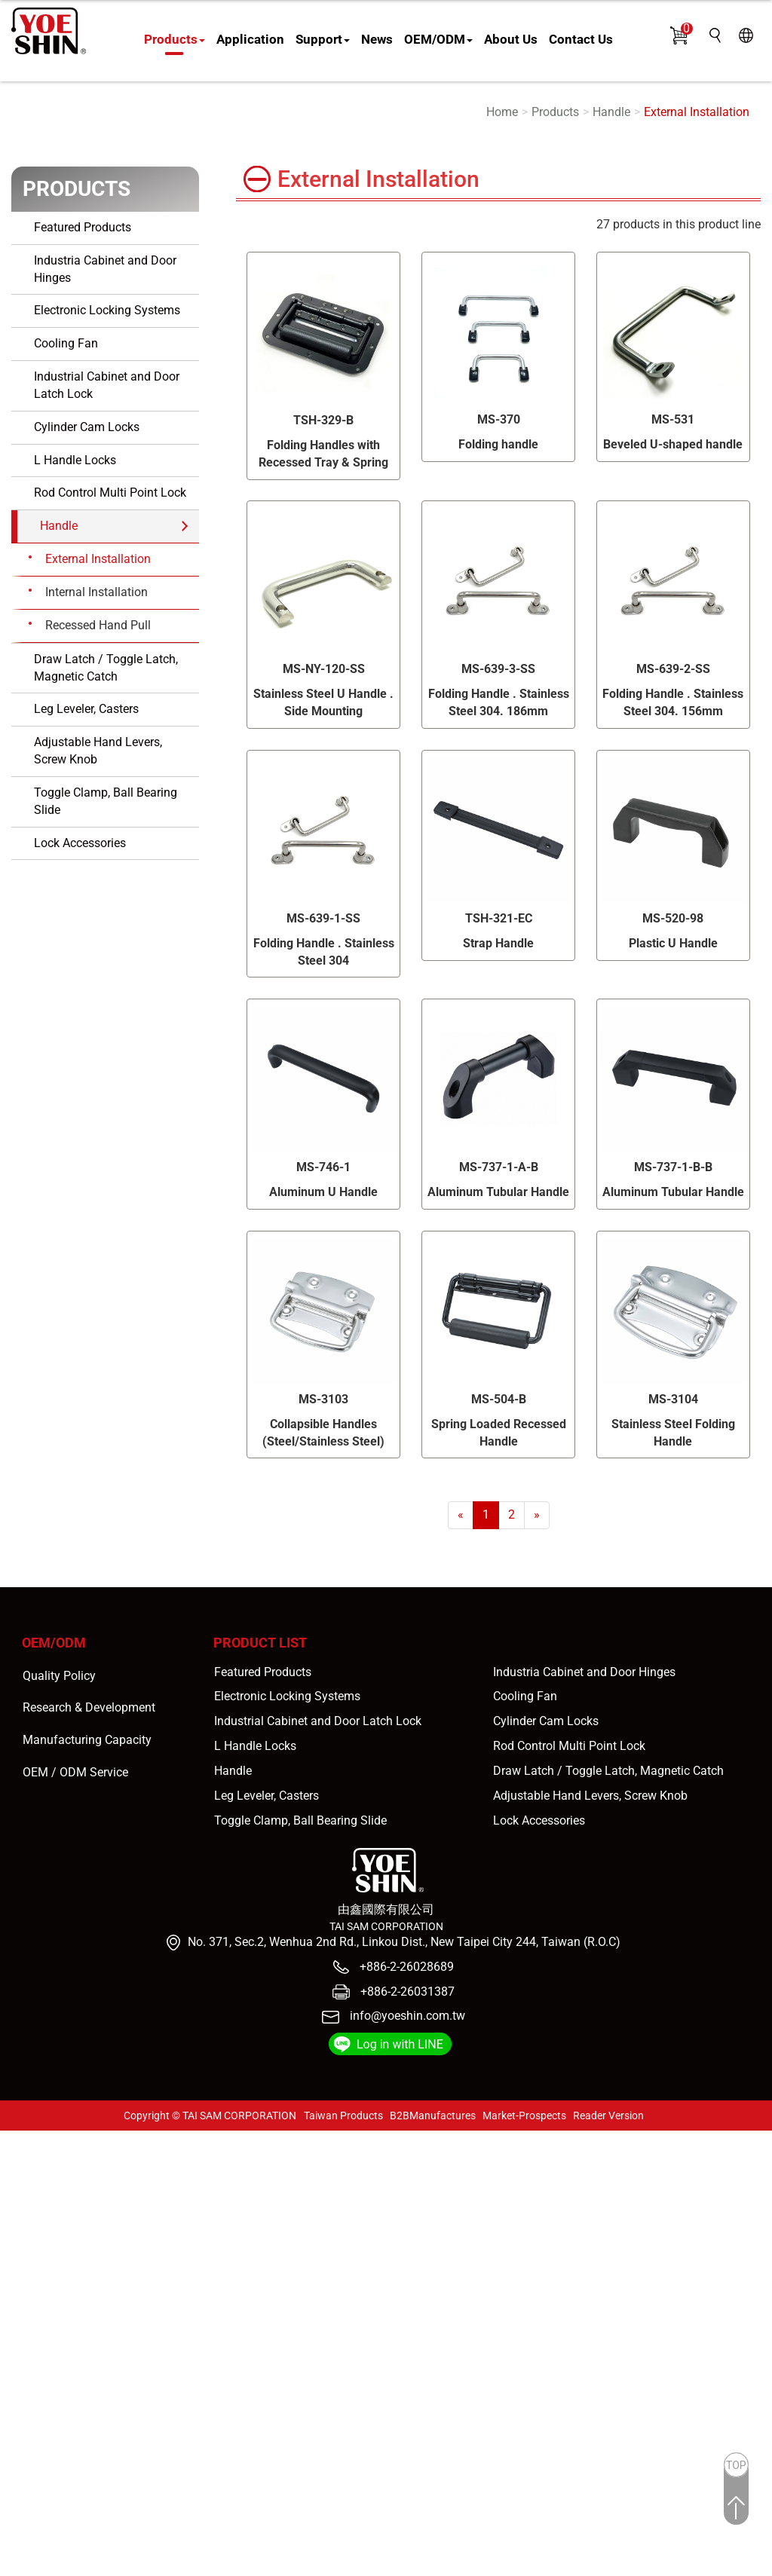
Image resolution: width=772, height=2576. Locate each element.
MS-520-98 (672, 918)
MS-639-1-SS (323, 918)
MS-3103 (323, 1399)
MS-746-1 (323, 1167)
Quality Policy (59, 1676)
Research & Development (89, 1707)
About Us (511, 39)
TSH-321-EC (498, 918)
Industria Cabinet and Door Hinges (105, 269)
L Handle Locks (75, 460)
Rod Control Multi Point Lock (110, 492)
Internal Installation (96, 592)
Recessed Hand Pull (98, 625)
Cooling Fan (66, 343)
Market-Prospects (524, 2115)
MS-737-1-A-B (498, 1167)
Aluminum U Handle (323, 1192)
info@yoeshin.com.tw (407, 2015)
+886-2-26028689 (405, 1967)
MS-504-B (498, 1399)
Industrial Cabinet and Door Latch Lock (106, 385)
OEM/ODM (438, 39)
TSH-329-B (323, 420)
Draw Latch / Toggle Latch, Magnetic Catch (106, 668)
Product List (260, 1643)
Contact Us (581, 39)
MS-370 (498, 419)
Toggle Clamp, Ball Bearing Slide (105, 801)
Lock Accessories (80, 843)
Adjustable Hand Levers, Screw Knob (98, 750)
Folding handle (498, 444)
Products (174, 39)
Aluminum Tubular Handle (498, 1192)
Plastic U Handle (673, 943)
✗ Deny (20, 2190)
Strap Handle (498, 943)
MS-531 (672, 419)
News (377, 39)
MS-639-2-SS (673, 669)
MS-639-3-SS (498, 669)
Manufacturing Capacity (87, 1740)
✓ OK (429, 2566)
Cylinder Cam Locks (86, 427)
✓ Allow (21, 2173)
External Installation (696, 112)
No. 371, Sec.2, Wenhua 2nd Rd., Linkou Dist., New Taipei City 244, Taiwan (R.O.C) (404, 1942)
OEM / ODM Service (75, 1772)
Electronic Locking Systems (107, 310)
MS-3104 (673, 1399)
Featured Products (82, 227)
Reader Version (608, 2115)
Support (323, 39)
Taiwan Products (343, 2115)
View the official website (134, 2294)
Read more (34, 2294)
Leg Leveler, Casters (86, 709)
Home (502, 112)
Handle (611, 112)
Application (250, 39)
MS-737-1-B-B (673, 1167)
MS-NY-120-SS (324, 669)
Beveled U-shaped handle (673, 444)
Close (14, 2138)
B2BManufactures (433, 2115)
